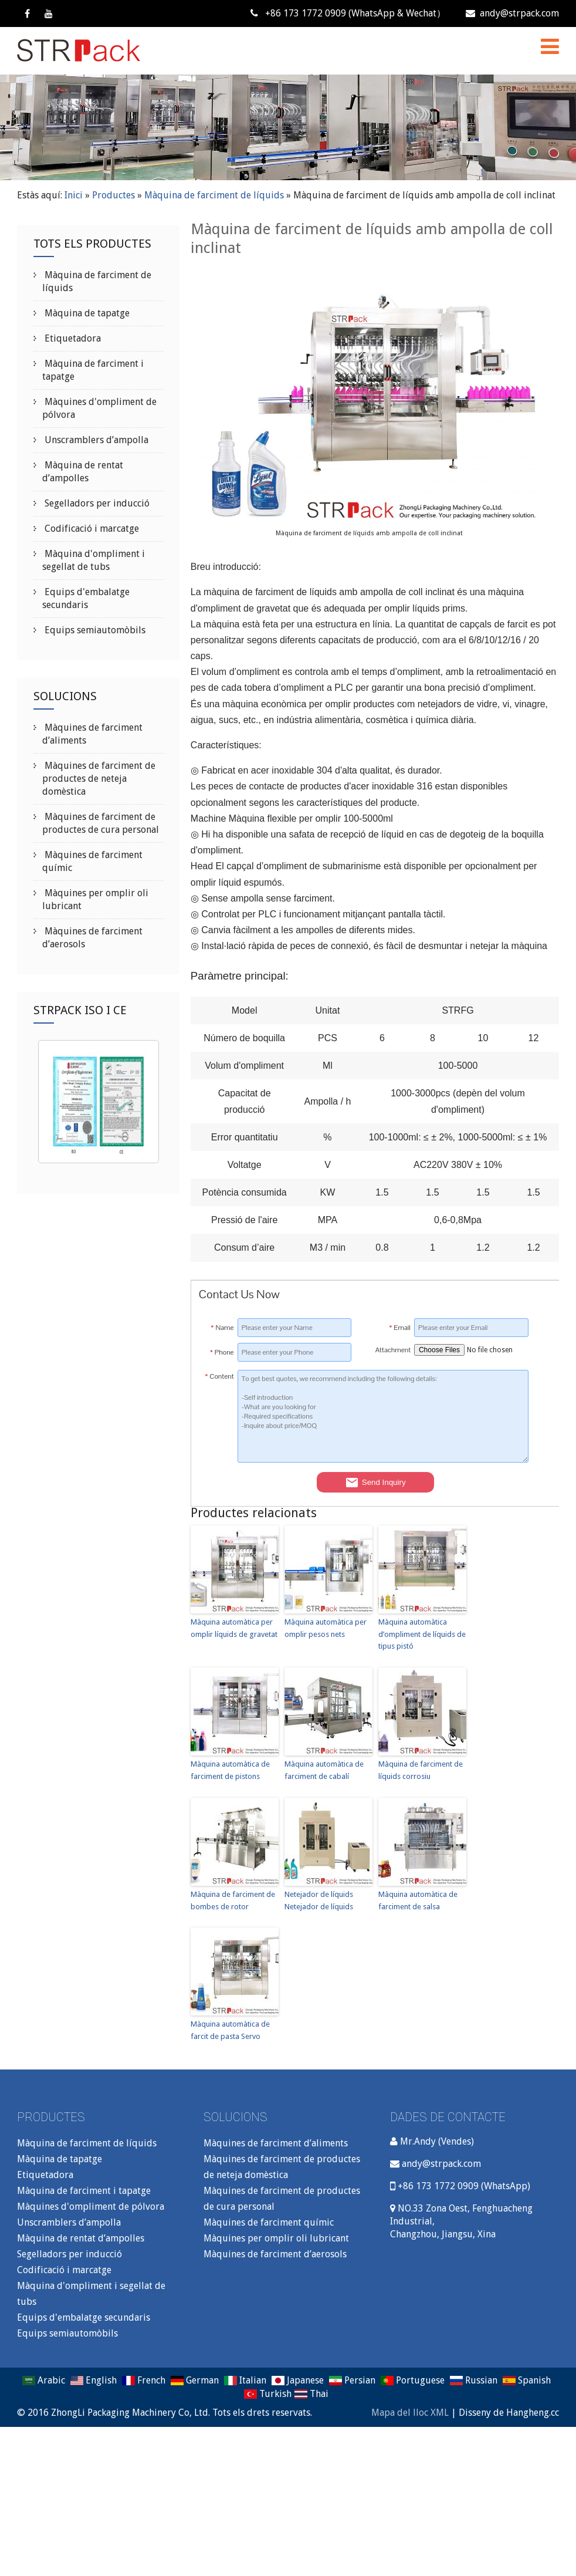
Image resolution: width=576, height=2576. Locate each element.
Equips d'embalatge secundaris (83, 2317)
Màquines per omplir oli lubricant (276, 2238)
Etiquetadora (71, 338)
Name (222, 1327)
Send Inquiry (375, 1483)
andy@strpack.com (512, 13)
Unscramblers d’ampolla (95, 439)
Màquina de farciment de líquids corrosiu (420, 1770)
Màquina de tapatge (86, 313)
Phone (222, 1352)
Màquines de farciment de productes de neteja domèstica (98, 778)
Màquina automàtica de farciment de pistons (230, 1770)
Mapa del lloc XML (410, 2412)
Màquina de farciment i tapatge (84, 2190)
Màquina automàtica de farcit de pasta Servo (230, 2030)
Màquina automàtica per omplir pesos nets (325, 1628)
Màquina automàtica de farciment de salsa (418, 1900)
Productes (113, 195)
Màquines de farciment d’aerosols (275, 2254)
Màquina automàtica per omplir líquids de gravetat (234, 1628)
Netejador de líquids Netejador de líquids (318, 1900)
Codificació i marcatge (90, 528)
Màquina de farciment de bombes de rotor (233, 1900)
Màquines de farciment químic (269, 2222)
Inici (74, 195)
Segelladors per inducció (96, 503)
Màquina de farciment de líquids (214, 195)
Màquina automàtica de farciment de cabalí (324, 1770)
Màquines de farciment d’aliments (276, 2143)
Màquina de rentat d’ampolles (80, 2238)
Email (400, 1327)
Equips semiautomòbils (93, 630)
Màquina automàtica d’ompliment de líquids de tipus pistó (422, 1634)
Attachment (393, 1350)
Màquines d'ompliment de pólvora (90, 2206)
